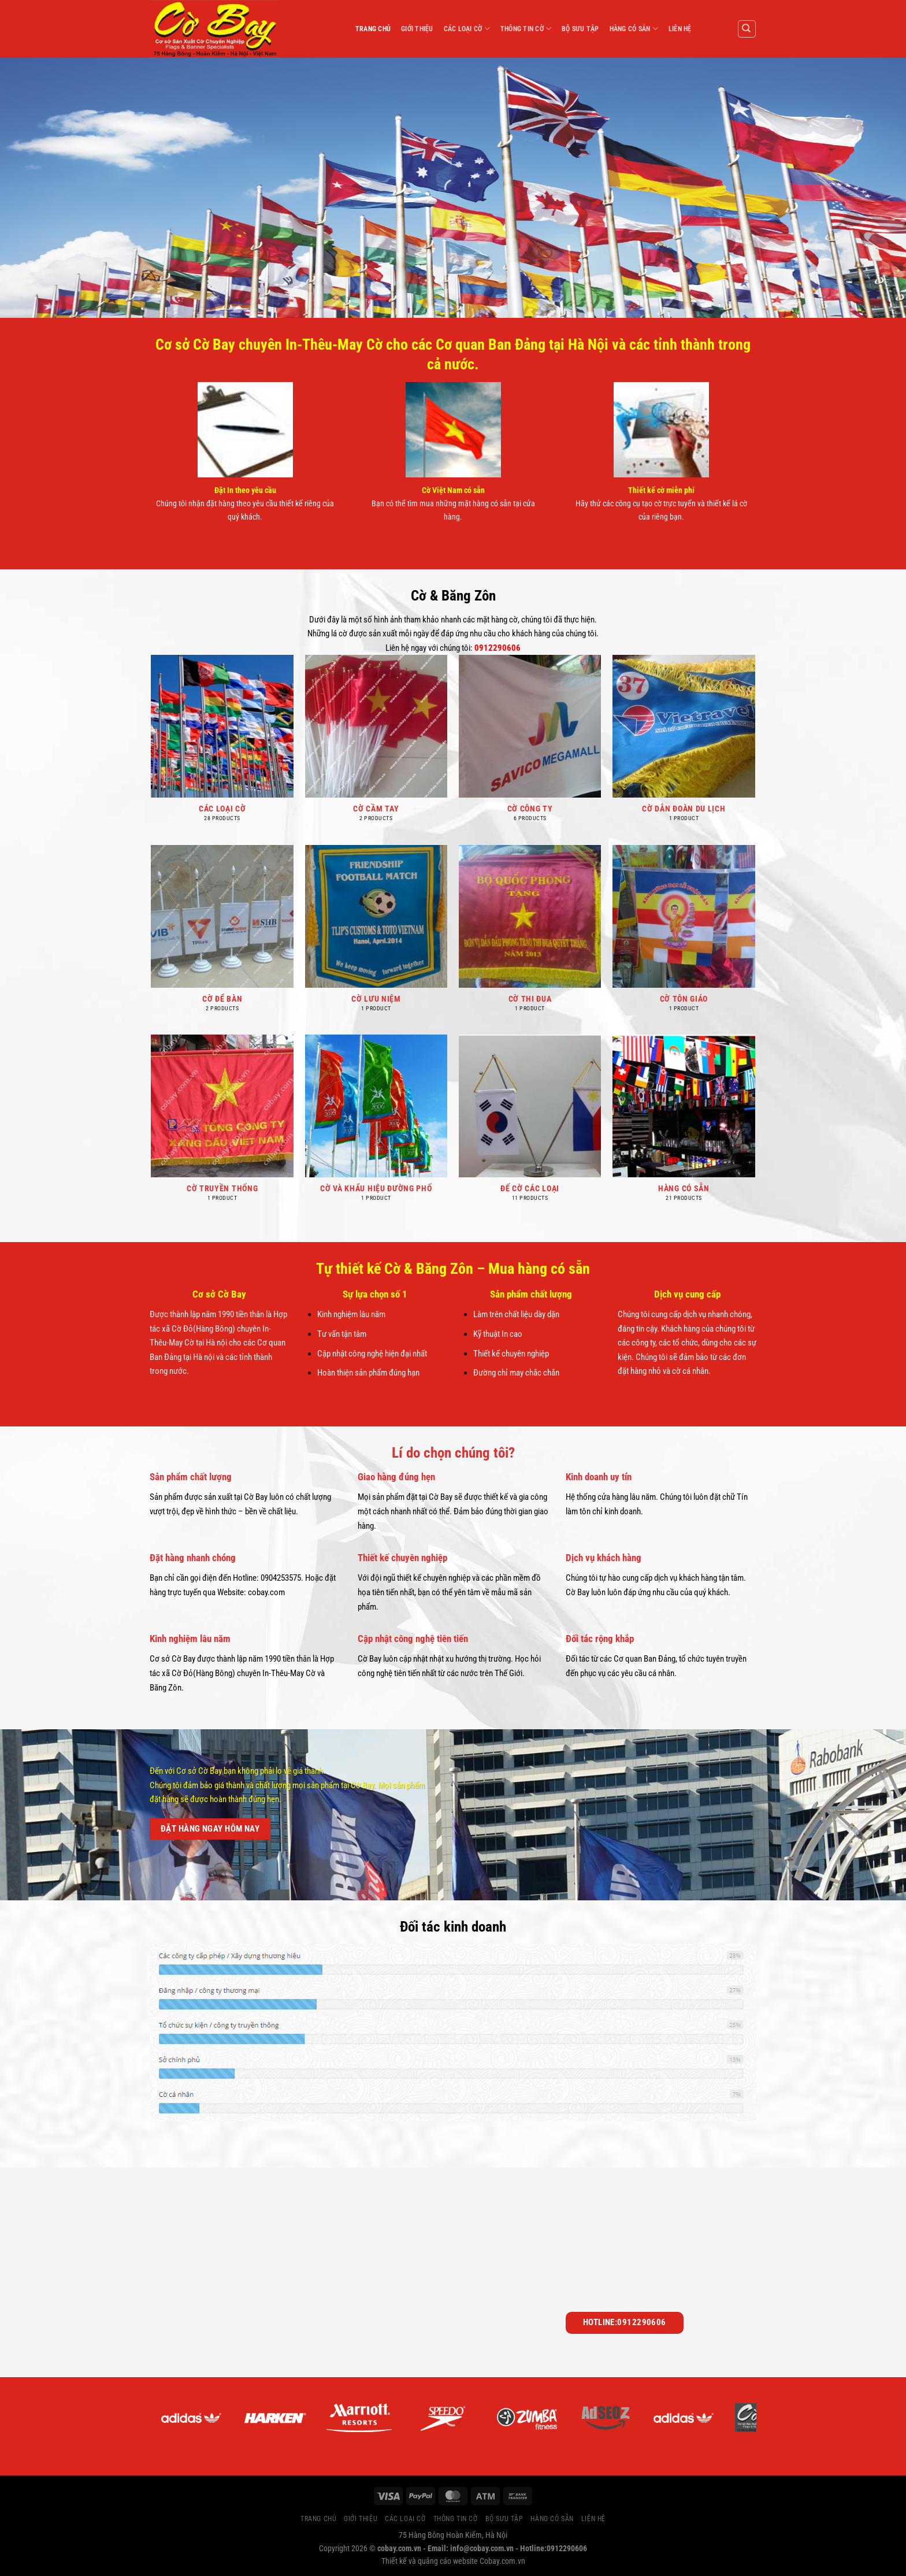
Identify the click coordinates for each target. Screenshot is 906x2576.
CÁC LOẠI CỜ (467, 28)
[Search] (747, 29)
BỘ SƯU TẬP (580, 29)
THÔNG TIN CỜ (525, 28)
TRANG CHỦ (373, 29)
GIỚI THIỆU (417, 29)
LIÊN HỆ (680, 29)
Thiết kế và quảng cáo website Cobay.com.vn (453, 2561)
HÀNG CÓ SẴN (634, 28)
